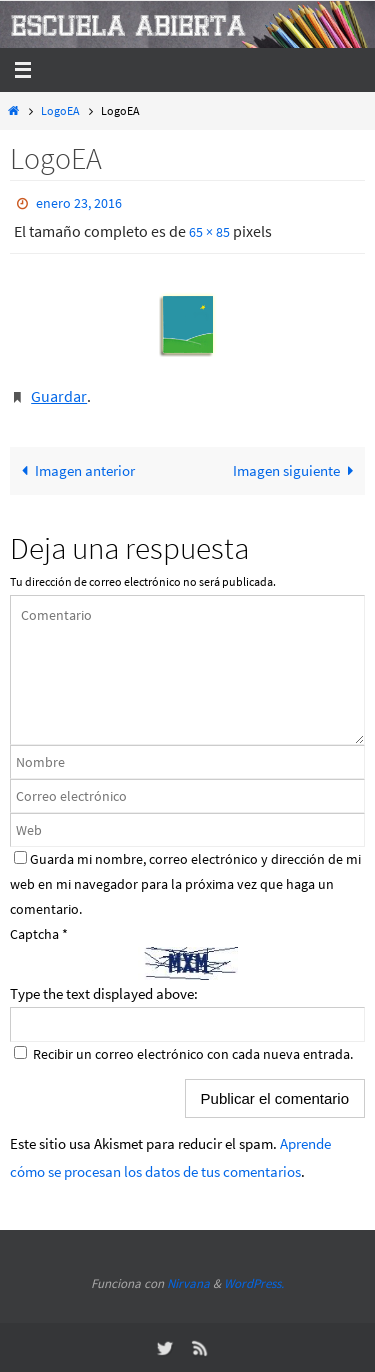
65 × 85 (209, 232)
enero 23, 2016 (79, 203)
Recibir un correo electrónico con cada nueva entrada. (193, 1054)
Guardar (59, 396)
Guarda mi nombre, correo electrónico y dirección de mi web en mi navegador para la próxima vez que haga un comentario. (185, 884)
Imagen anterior (74, 470)
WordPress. (254, 1283)
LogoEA (60, 110)
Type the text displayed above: (104, 993)
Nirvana (188, 1283)
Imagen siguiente (297, 470)
